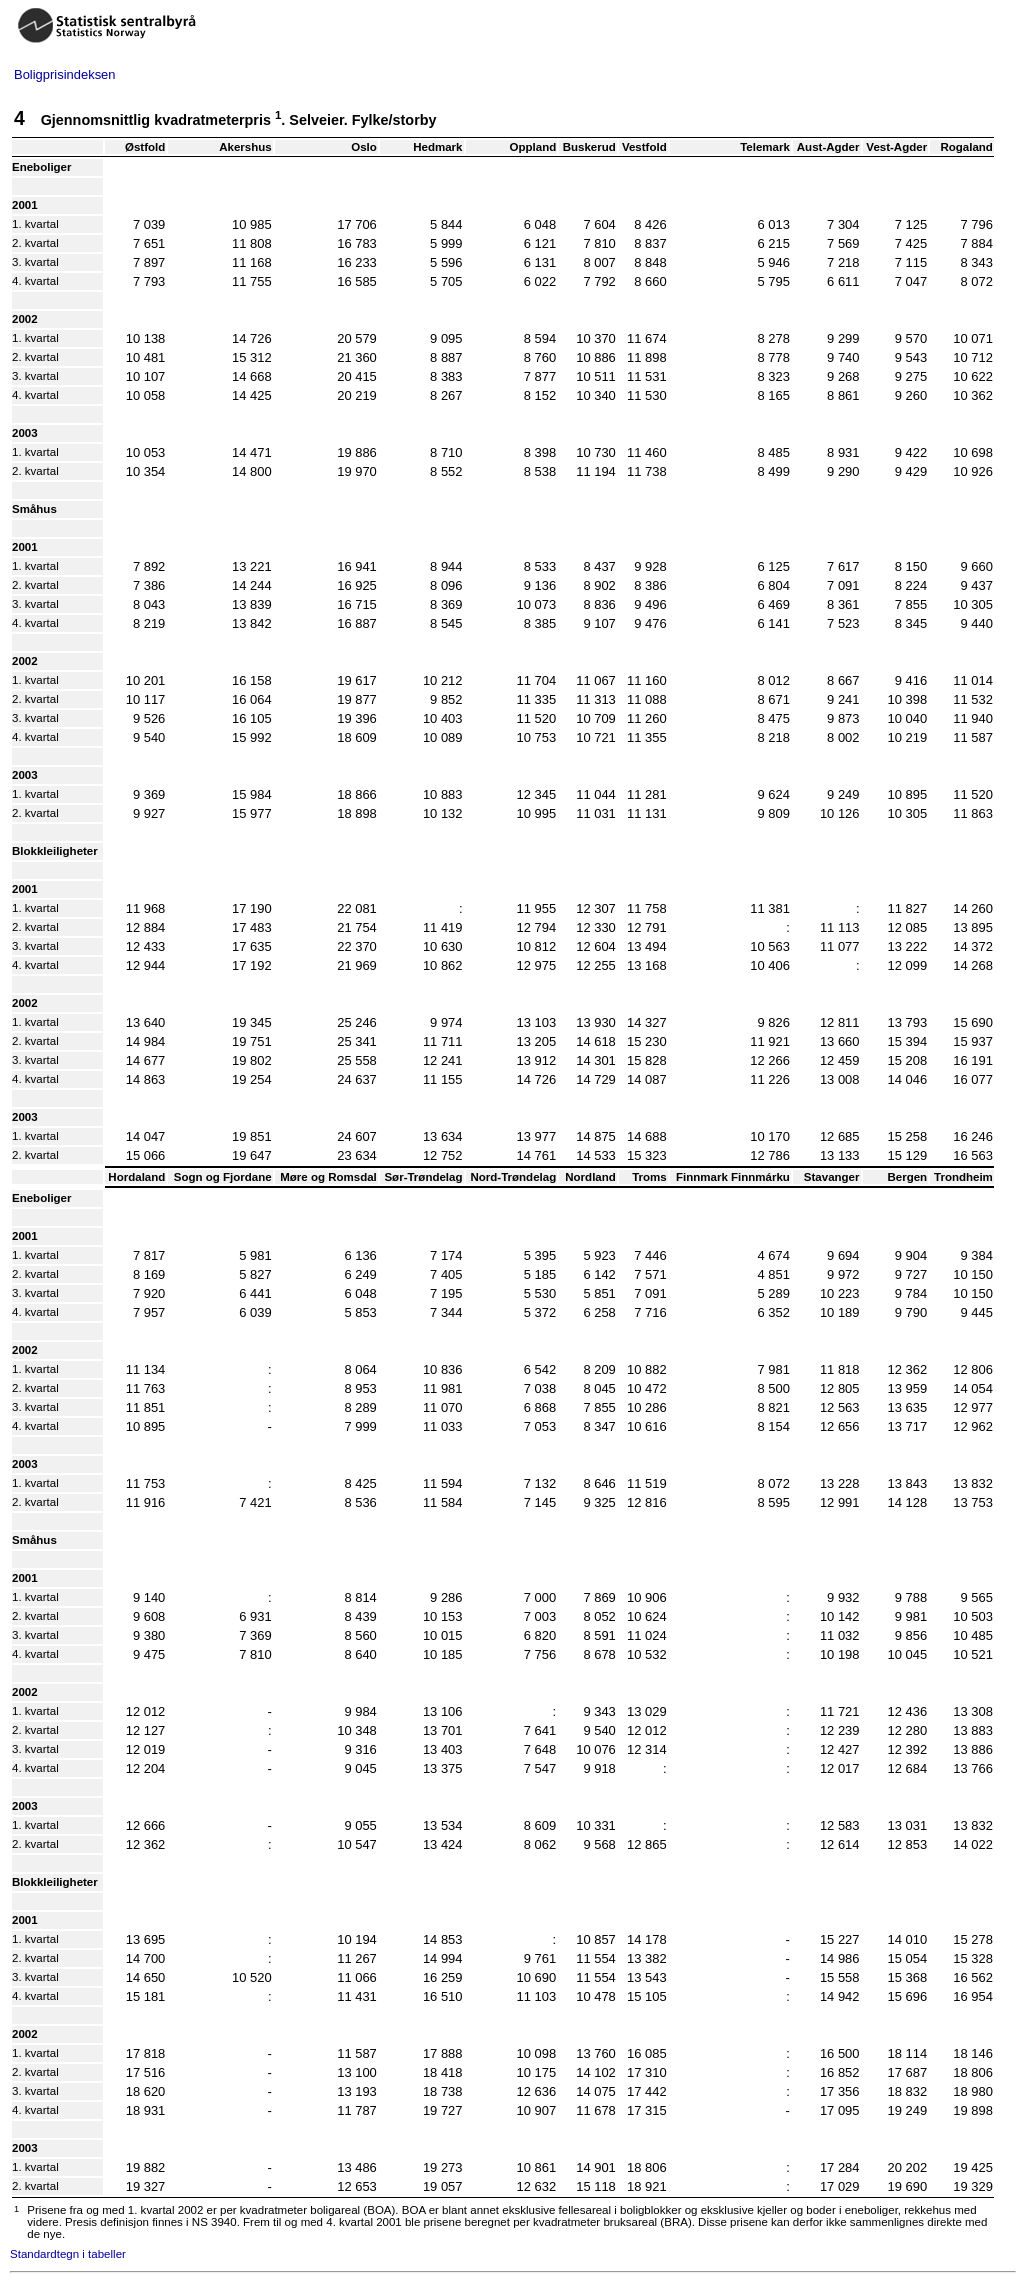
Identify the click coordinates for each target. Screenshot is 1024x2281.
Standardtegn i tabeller (68, 2254)
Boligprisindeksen (65, 74)
